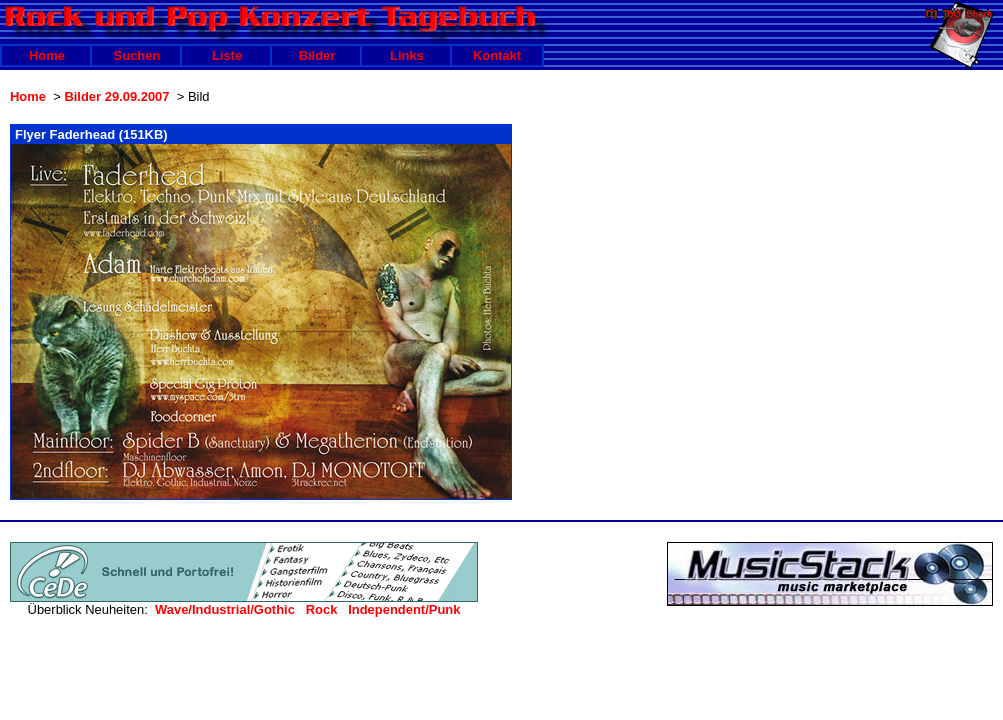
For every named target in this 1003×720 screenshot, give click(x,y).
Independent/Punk (404, 609)
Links (407, 55)
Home (47, 55)
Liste (227, 55)
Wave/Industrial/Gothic (225, 609)
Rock (322, 609)
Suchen (137, 55)
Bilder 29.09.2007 (116, 96)
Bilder (317, 55)
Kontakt (497, 55)
